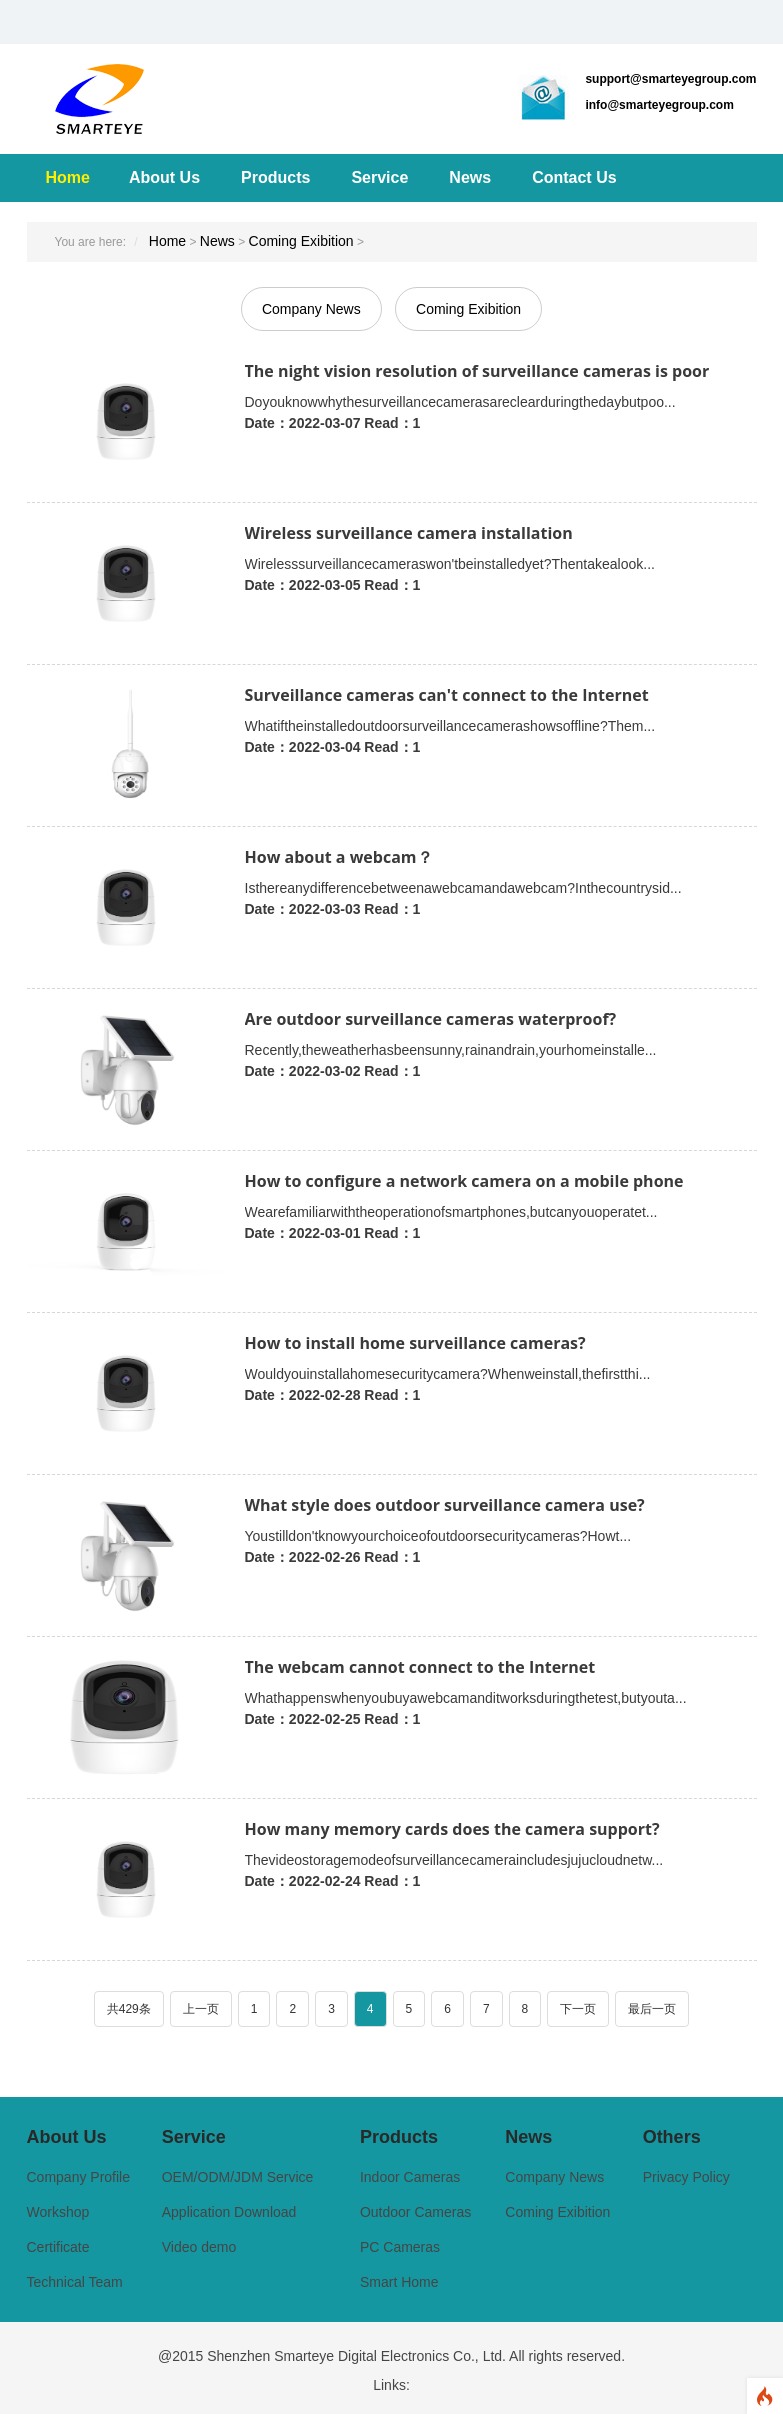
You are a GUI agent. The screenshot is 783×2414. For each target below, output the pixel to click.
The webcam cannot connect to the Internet (420, 1667)
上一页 (201, 2009)
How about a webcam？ (339, 857)
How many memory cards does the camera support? (452, 1829)
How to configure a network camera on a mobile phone (464, 1181)
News (470, 177)
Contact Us (574, 177)
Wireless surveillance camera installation (409, 533)
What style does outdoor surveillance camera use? (445, 1505)
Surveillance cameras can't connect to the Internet (447, 695)
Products (275, 177)
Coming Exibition (301, 241)
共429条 (129, 2009)
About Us (164, 177)
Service (379, 177)
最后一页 (652, 2009)
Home (68, 177)
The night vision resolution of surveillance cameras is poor (477, 371)
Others (672, 2137)
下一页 (578, 2009)
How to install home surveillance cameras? (415, 1343)
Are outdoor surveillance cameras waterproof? (431, 1019)
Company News (311, 309)
